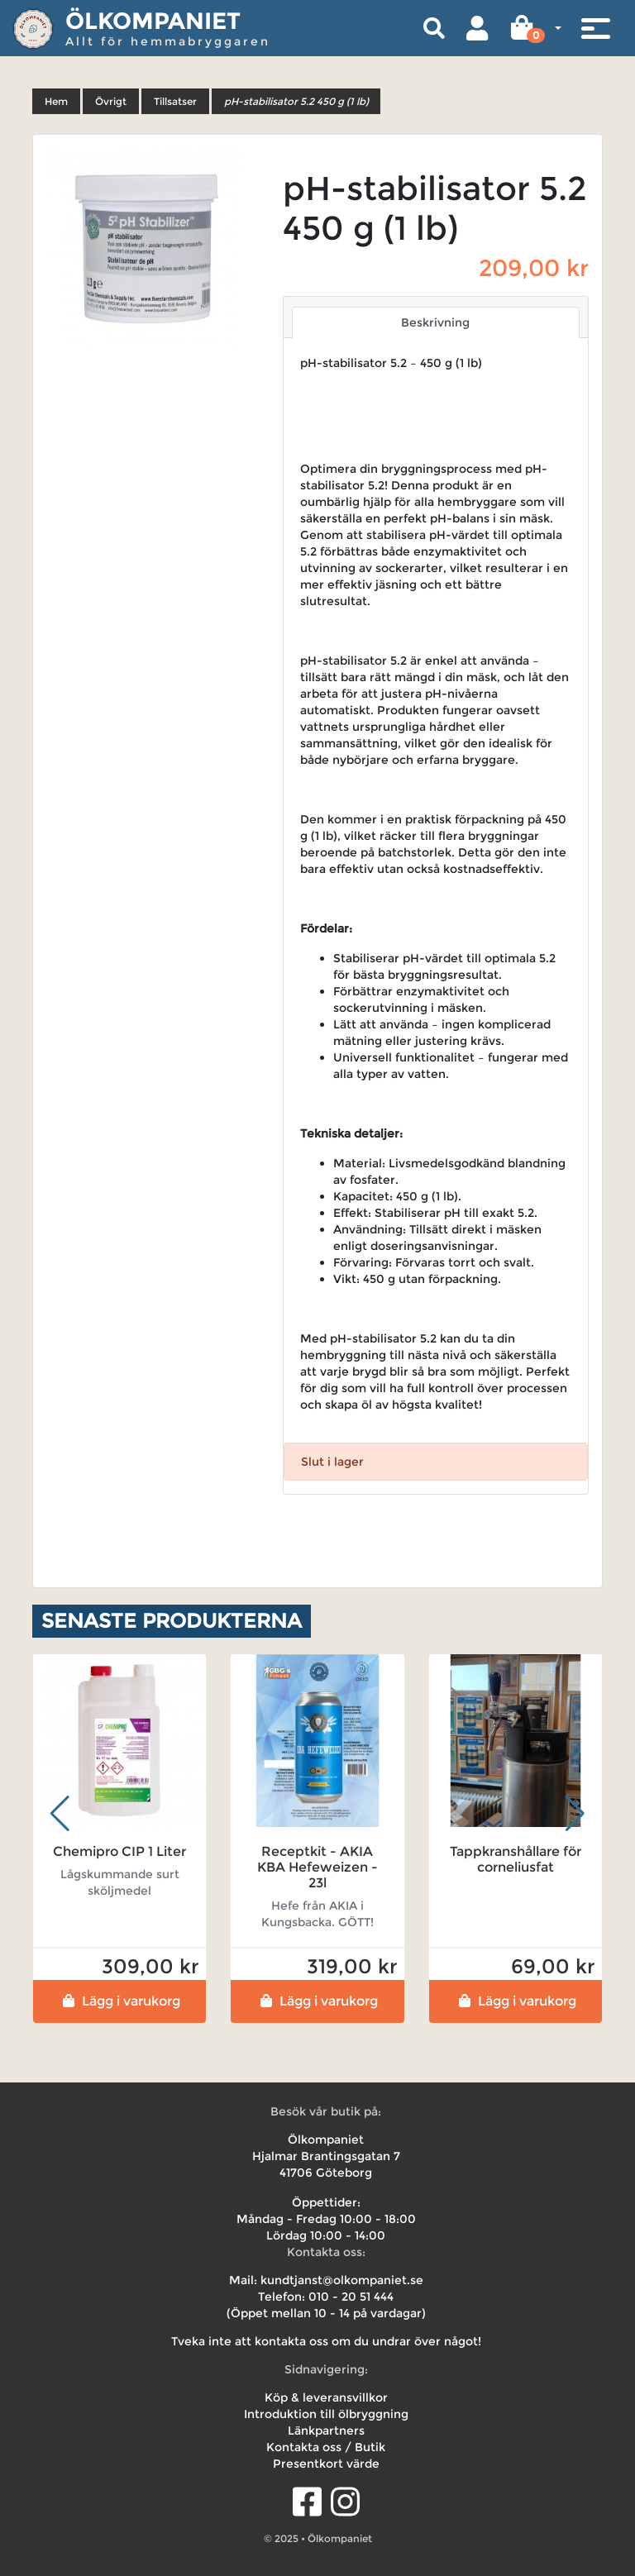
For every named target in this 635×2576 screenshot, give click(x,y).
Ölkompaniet (153, 21)
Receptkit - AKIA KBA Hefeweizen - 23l (317, 1867)
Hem (56, 101)
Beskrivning (435, 322)
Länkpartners (326, 2430)
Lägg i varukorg (119, 2001)
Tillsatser (175, 101)
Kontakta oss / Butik (325, 2447)
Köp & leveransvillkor (326, 2397)
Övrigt (111, 101)
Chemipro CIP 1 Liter (119, 1851)
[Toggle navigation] (595, 28)
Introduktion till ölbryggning (326, 2414)
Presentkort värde (326, 2463)
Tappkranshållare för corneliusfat (515, 1859)
